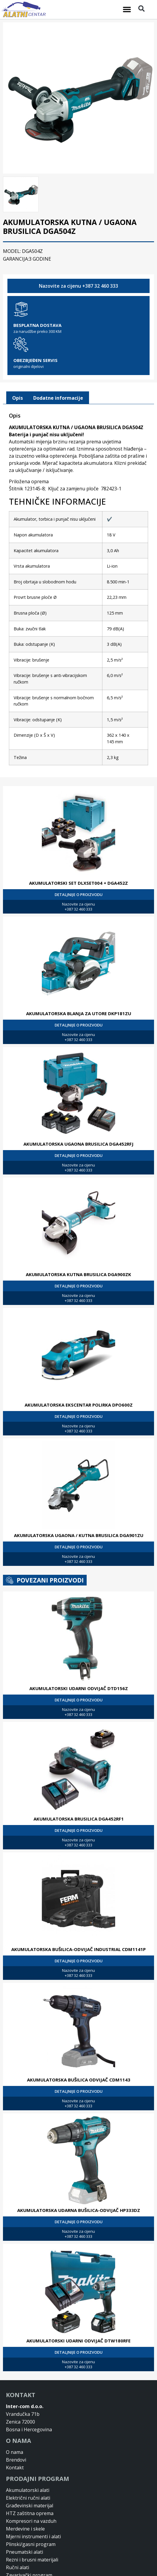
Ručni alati (17, 2533)
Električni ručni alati (28, 2463)
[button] (127, 9)
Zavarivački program (29, 2540)
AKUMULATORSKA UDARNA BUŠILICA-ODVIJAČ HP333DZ (78, 2176)
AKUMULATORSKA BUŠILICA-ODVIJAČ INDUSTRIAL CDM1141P (78, 1915)
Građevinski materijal (29, 2471)
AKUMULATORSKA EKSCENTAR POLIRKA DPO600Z (79, 1370)
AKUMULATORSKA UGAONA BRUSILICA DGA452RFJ (78, 1109)
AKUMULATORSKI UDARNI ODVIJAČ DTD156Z (78, 1654)
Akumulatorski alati (27, 2455)
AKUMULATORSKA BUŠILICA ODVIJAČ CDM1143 (78, 2045)
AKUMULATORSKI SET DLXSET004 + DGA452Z (78, 848)
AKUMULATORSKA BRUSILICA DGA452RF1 (79, 1784)
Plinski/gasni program (30, 2509)
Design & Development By (44, 2571)
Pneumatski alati (24, 2517)
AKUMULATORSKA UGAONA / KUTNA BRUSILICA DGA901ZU (78, 1501)
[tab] (17, 363)
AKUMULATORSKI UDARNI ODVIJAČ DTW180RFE (78, 2306)
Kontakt (15, 2433)
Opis (17, 363)
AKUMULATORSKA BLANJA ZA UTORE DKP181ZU (78, 979)
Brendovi (16, 2425)
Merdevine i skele (25, 2494)
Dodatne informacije (58, 363)
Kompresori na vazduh (31, 2486)
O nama (14, 2417)
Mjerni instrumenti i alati (33, 2502)
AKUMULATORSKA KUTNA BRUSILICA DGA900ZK (78, 1240)
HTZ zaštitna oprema (29, 2479)
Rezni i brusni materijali (32, 2525)
